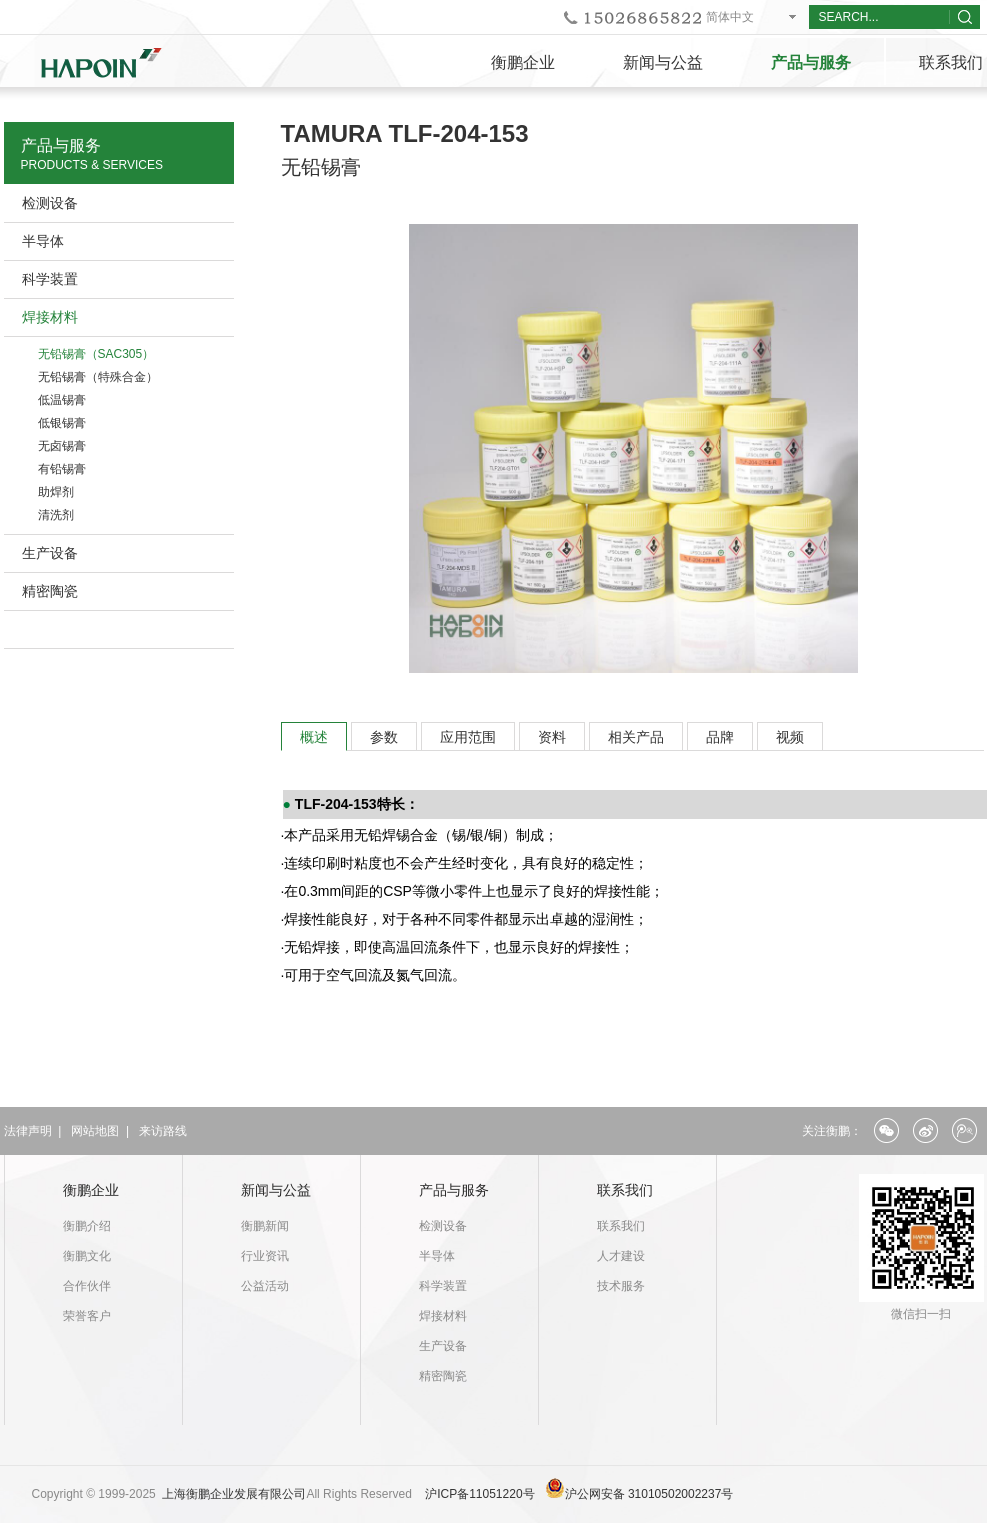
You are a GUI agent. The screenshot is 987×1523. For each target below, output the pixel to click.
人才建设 (621, 1256)
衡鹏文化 (87, 1256)
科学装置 (50, 279)
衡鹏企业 (523, 62)
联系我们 (625, 1190)
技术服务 (621, 1286)
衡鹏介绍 (87, 1226)
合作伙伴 (87, 1286)
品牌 (720, 737)
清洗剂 (56, 515)
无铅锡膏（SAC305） (96, 354)
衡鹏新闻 (265, 1226)
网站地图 (95, 1131)
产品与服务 (811, 62)
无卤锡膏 (62, 446)
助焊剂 (56, 492)
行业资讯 (265, 1256)
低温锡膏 (62, 400)
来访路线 (163, 1131)
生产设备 (50, 553)
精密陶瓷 (50, 591)
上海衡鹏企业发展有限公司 (234, 1494)
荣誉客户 (87, 1316)
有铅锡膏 (62, 469)
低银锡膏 (62, 423)
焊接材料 (50, 317)
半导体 (43, 241)
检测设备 (50, 203)
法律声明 (28, 1131)
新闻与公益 (663, 62)
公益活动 (265, 1286)
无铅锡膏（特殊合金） (98, 377)
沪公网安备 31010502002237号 (649, 1494)
